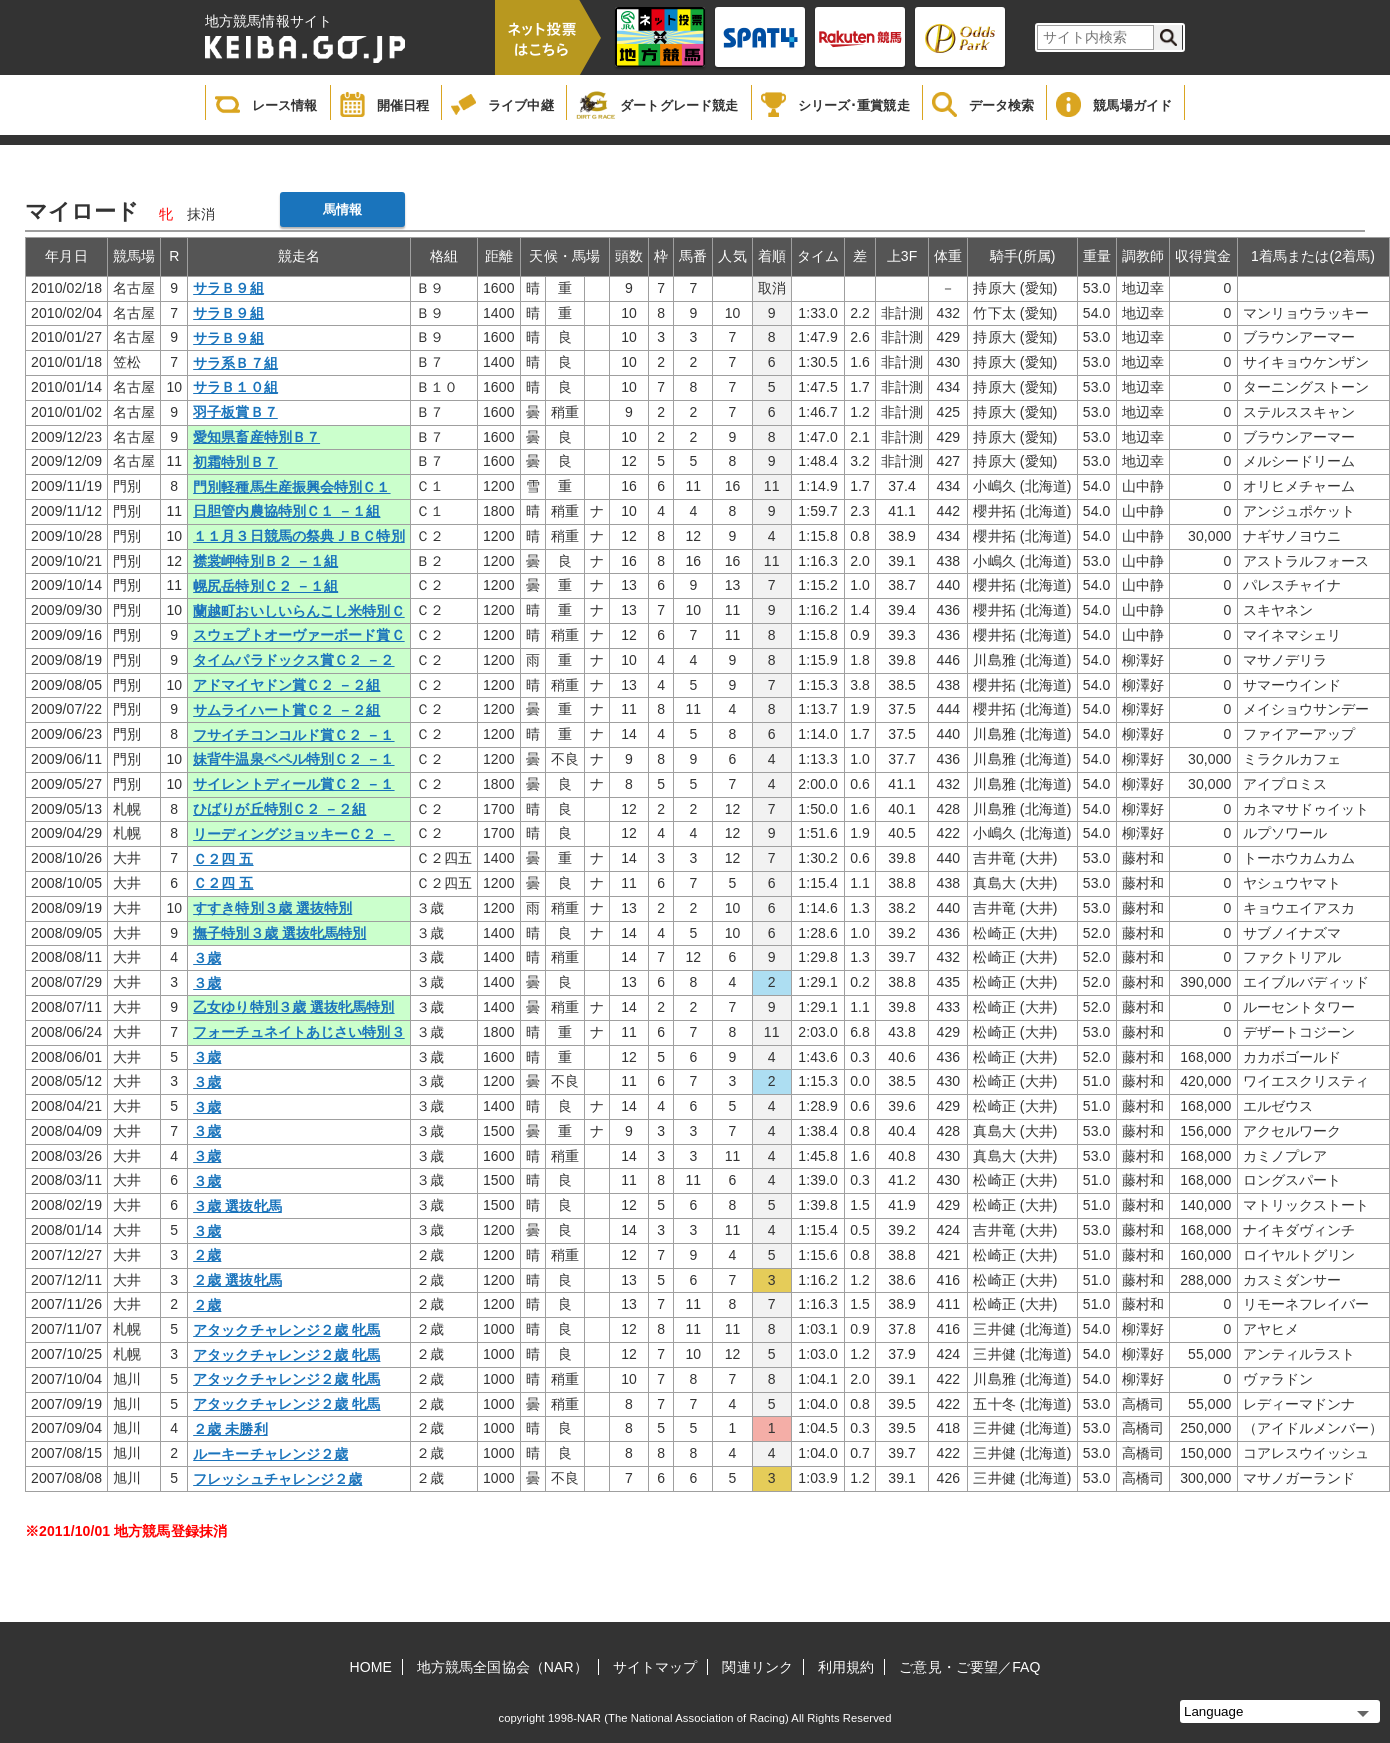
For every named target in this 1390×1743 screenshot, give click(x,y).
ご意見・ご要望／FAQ (969, 1667)
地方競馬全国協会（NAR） (502, 1667)
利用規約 (846, 1667)
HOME (371, 1667)
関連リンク (757, 1667)
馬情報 (342, 209)
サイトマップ (655, 1667)
